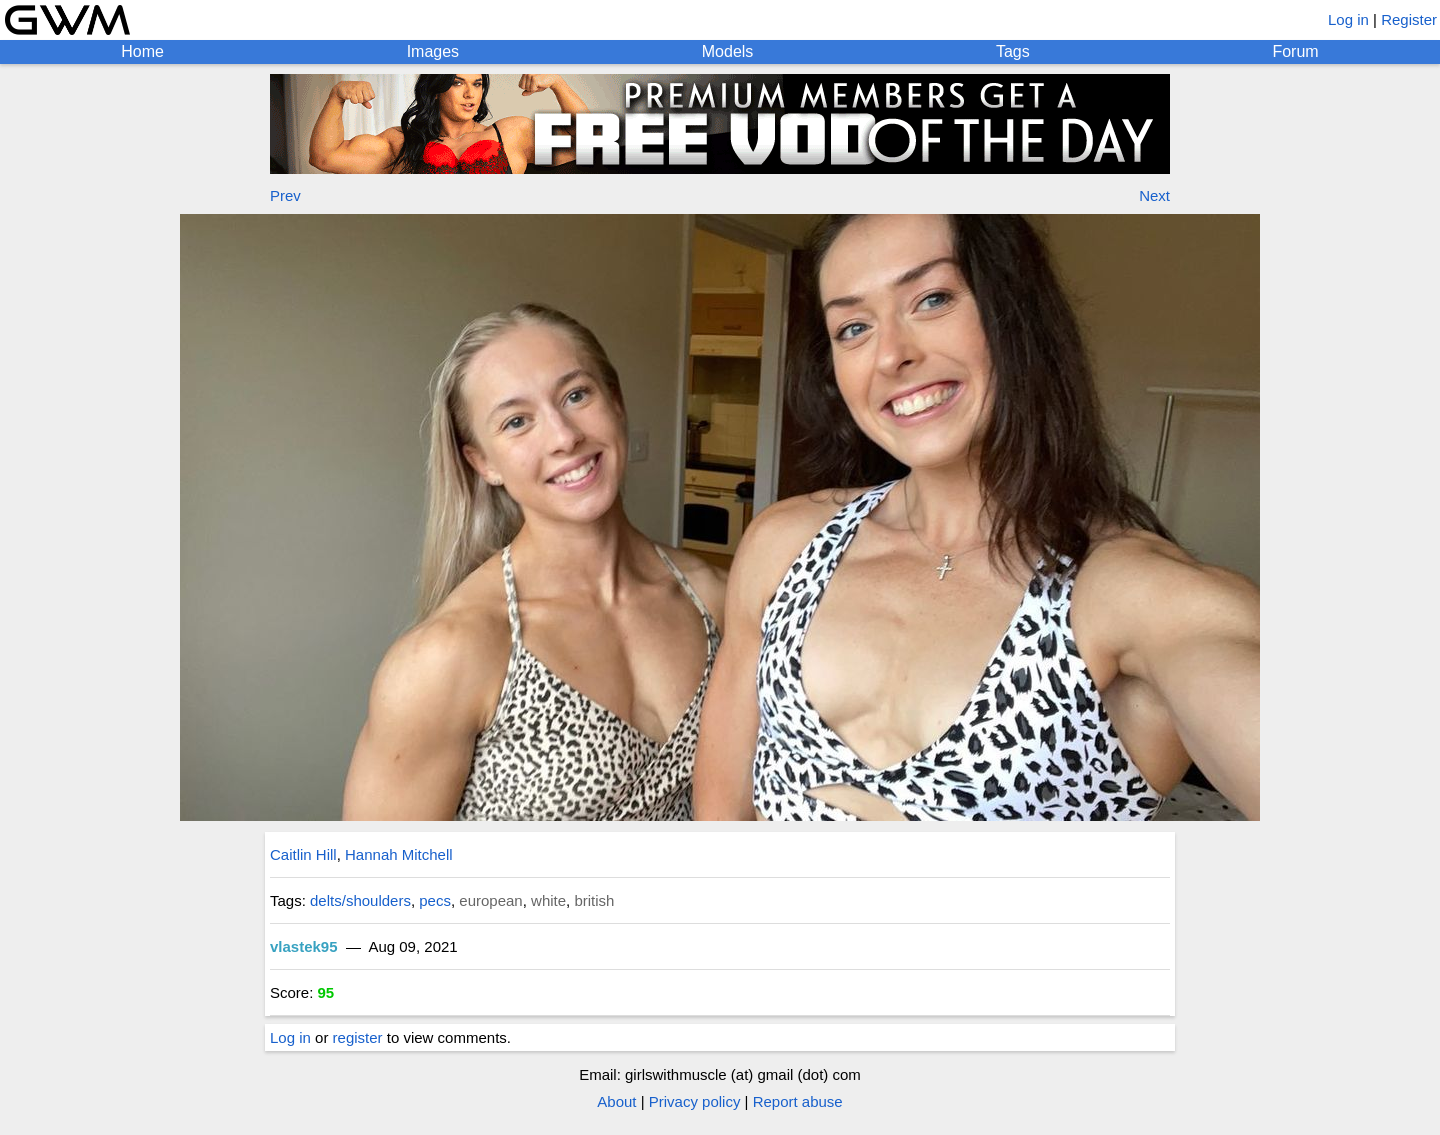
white (548, 900)
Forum (1295, 51)
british (594, 900)
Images (433, 51)
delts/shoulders (360, 900)
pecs (435, 900)
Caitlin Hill (303, 854)
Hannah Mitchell (399, 854)
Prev (285, 195)
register (358, 1037)
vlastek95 (304, 946)
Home (142, 51)
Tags (1013, 51)
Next (1154, 195)
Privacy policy (695, 1101)
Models (728, 51)
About (616, 1101)
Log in (1348, 19)
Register (1409, 19)
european (490, 900)
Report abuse (798, 1101)
